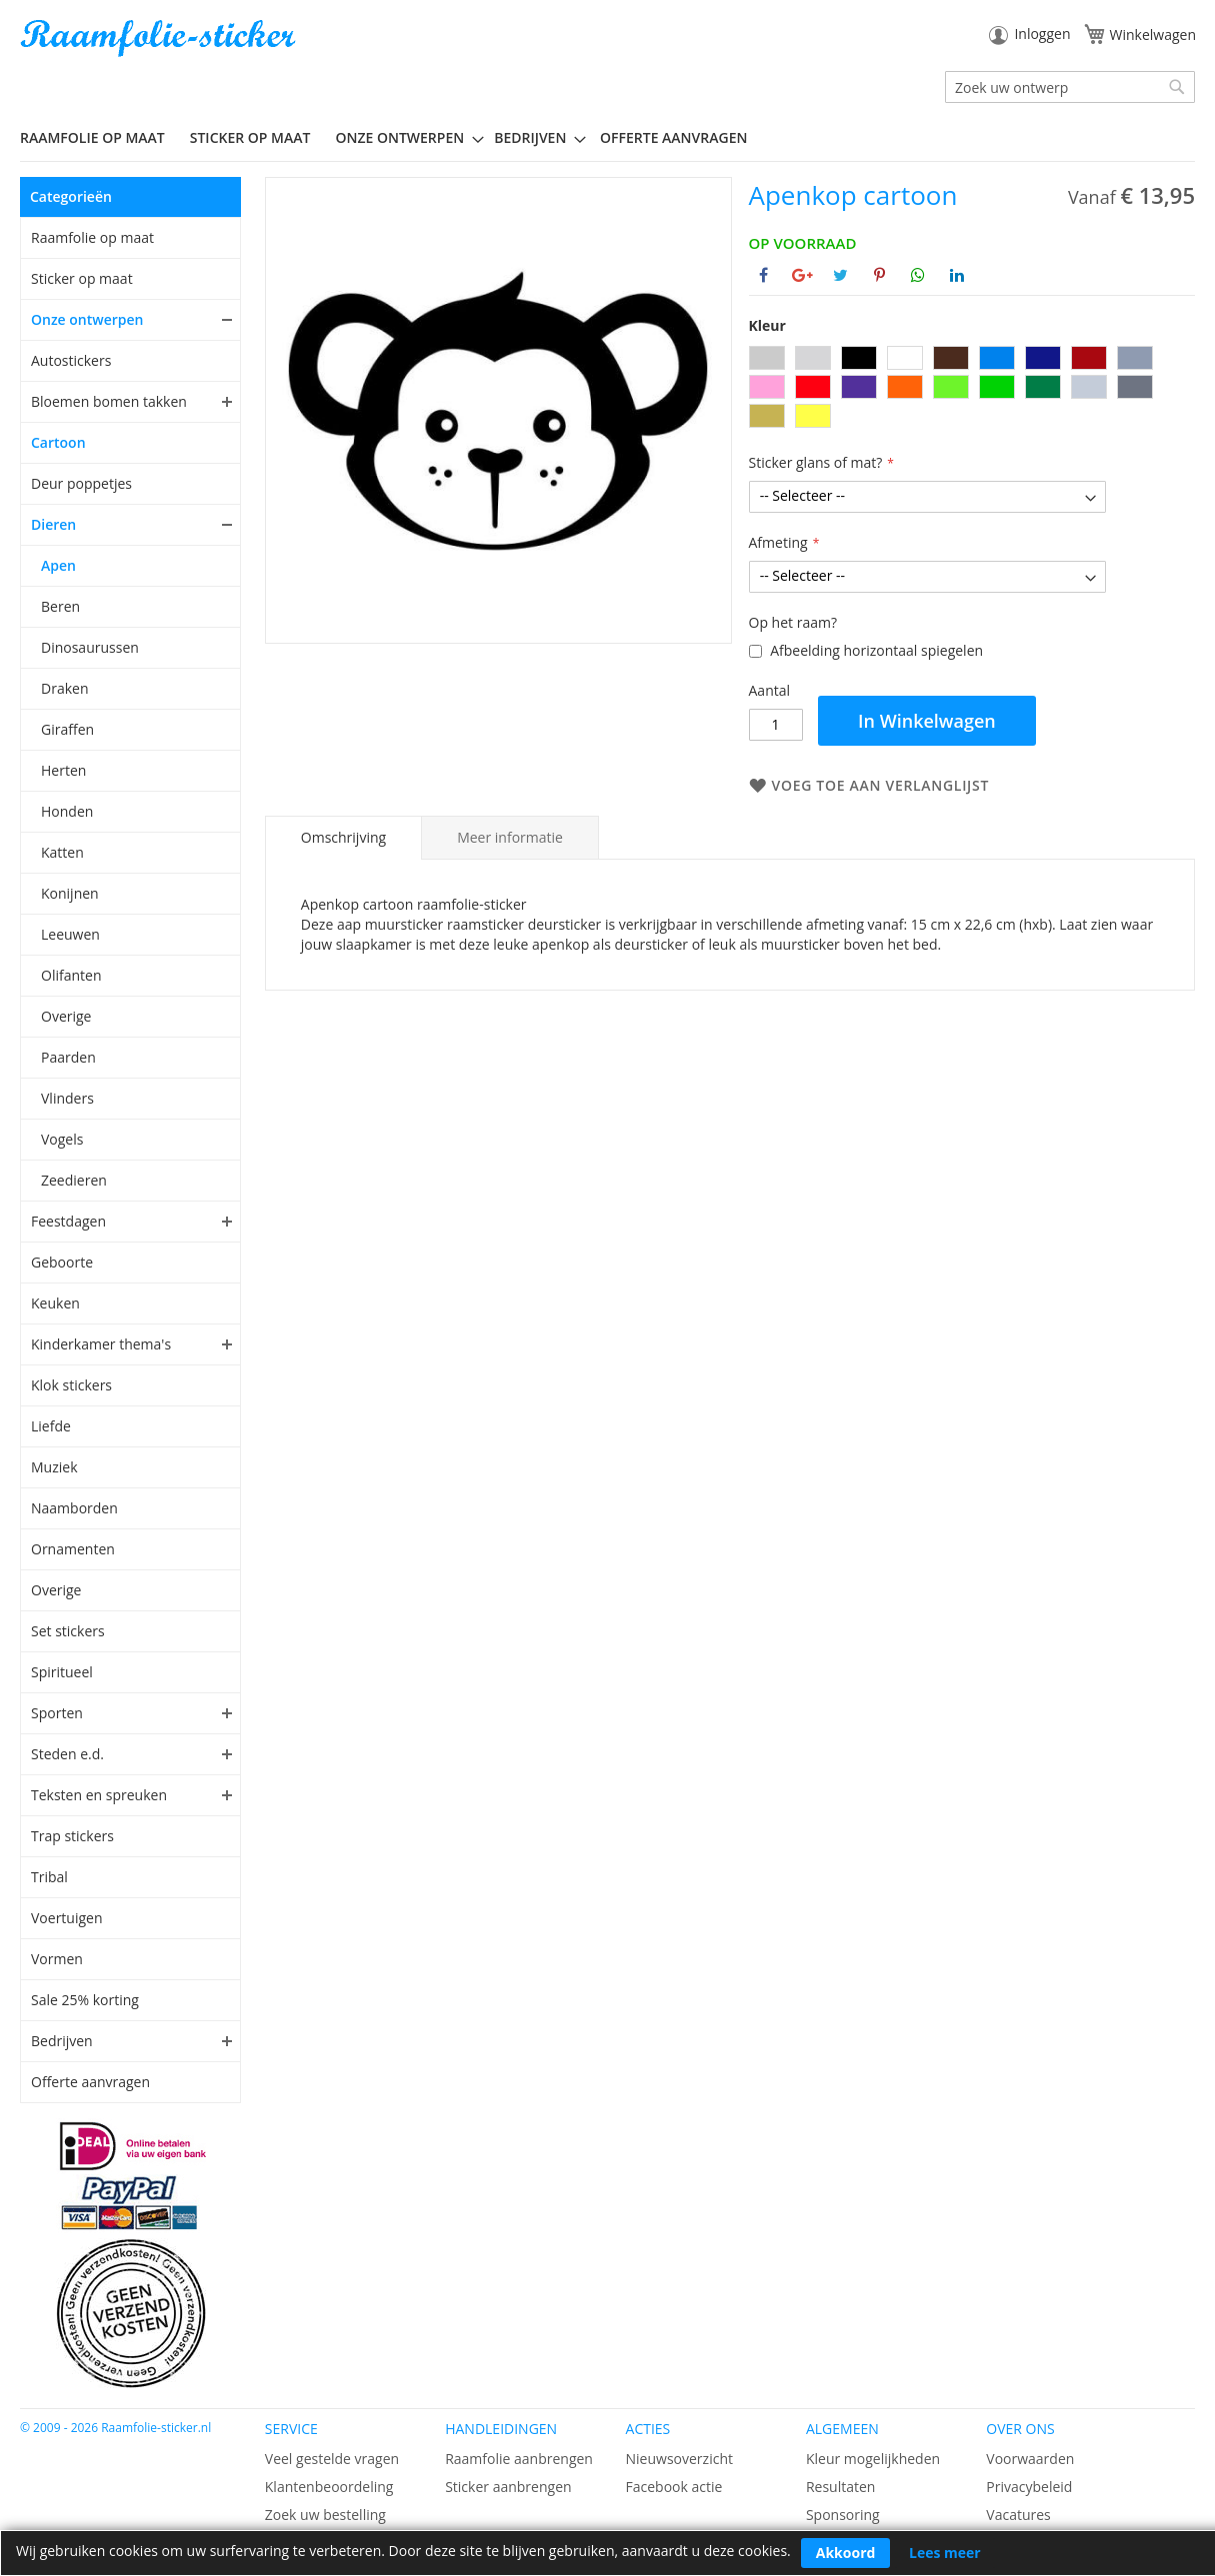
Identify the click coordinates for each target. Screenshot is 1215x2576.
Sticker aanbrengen (508, 2486)
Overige (66, 1016)
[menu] (607, 138)
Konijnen (70, 893)
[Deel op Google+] (802, 275)
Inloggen (1042, 33)
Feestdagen (68, 1221)
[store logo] (160, 38)
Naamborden (74, 1507)
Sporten (57, 1712)
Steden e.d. (67, 1753)
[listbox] (972, 389)
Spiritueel (62, 1671)
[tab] (343, 838)
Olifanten (71, 975)
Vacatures (1018, 2514)
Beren (60, 606)
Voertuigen (67, 1917)
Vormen (57, 1958)
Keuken (55, 1302)
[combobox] (1070, 87)
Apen (58, 565)
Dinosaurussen (90, 647)
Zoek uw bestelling (325, 2514)
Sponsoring (843, 2514)
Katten (62, 852)
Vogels (62, 1139)
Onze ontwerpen (87, 319)
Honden (67, 811)
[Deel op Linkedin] (957, 275)
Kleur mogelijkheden (873, 2458)
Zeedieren (74, 1180)
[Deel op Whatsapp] (918, 275)
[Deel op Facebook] (763, 275)
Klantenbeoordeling (329, 2486)
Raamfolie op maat (92, 237)
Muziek (54, 1466)
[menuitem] (100, 137)
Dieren (53, 524)
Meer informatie (510, 837)
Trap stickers (72, 1835)
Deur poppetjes (81, 483)
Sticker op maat (82, 278)
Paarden (68, 1057)
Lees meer (945, 2552)
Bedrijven (62, 2040)
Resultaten (841, 2486)
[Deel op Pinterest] (879, 275)
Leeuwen (70, 934)
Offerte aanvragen (90, 2081)
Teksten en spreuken (99, 1794)
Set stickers (68, 1630)
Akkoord (846, 2552)
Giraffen (67, 729)
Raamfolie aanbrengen (519, 2458)
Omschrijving (343, 837)
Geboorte (62, 1262)
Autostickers (71, 360)
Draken (64, 688)
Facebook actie (674, 2486)
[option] (767, 358)
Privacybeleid (1029, 2486)
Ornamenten (73, 1548)
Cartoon (58, 442)
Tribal (49, 1876)
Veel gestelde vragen (332, 2458)
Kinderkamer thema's (101, 1343)
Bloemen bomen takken (109, 401)
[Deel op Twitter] (840, 275)
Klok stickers (71, 1384)
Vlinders (67, 1098)
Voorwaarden (1030, 2458)
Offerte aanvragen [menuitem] (673, 137)
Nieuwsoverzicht (679, 2458)
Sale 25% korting (85, 1999)
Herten (63, 770)
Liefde (51, 1425)
